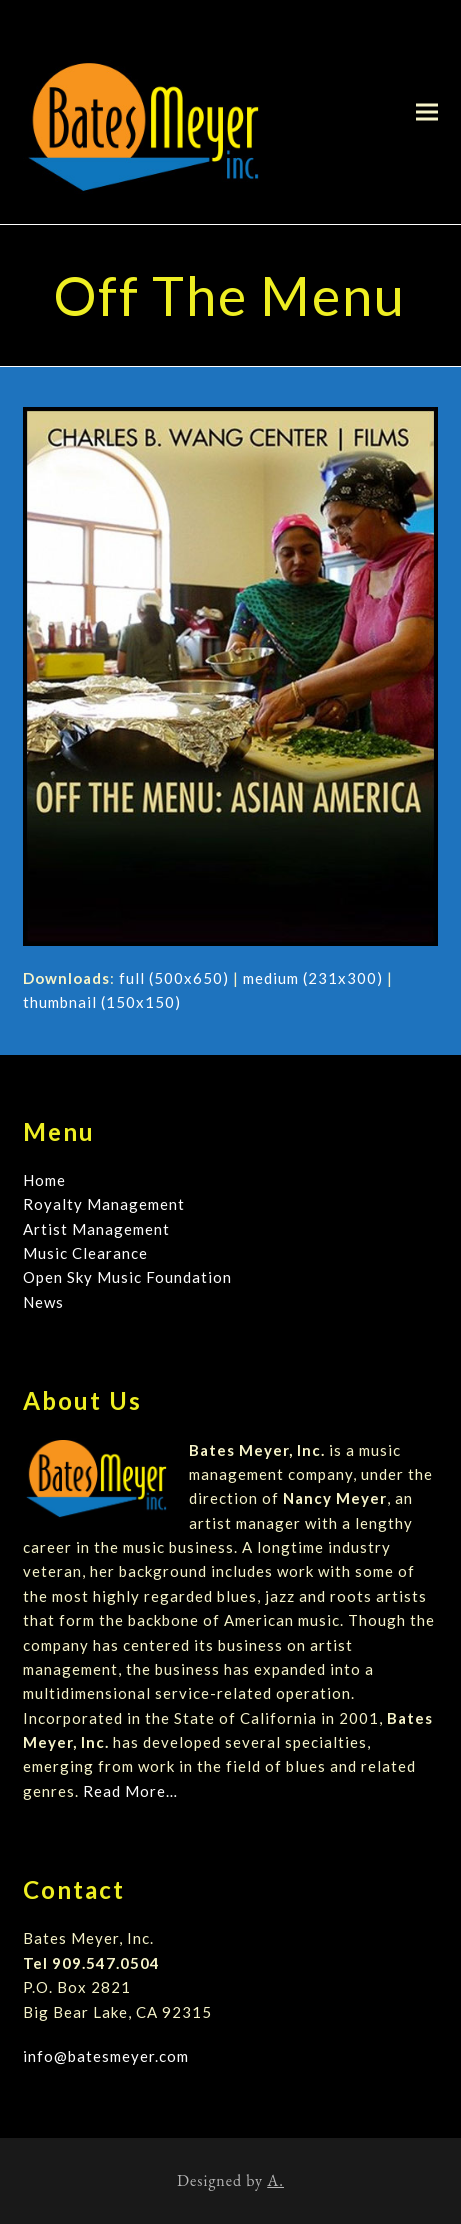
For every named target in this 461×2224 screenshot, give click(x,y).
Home (44, 1180)
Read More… (130, 1791)
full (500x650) (174, 978)
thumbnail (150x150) (102, 1002)
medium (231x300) (313, 978)
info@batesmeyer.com (106, 2056)
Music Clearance (85, 1253)
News (43, 1302)
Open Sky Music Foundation (127, 1277)
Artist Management (96, 1229)
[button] (427, 111)
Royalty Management (104, 1204)
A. (275, 2180)
